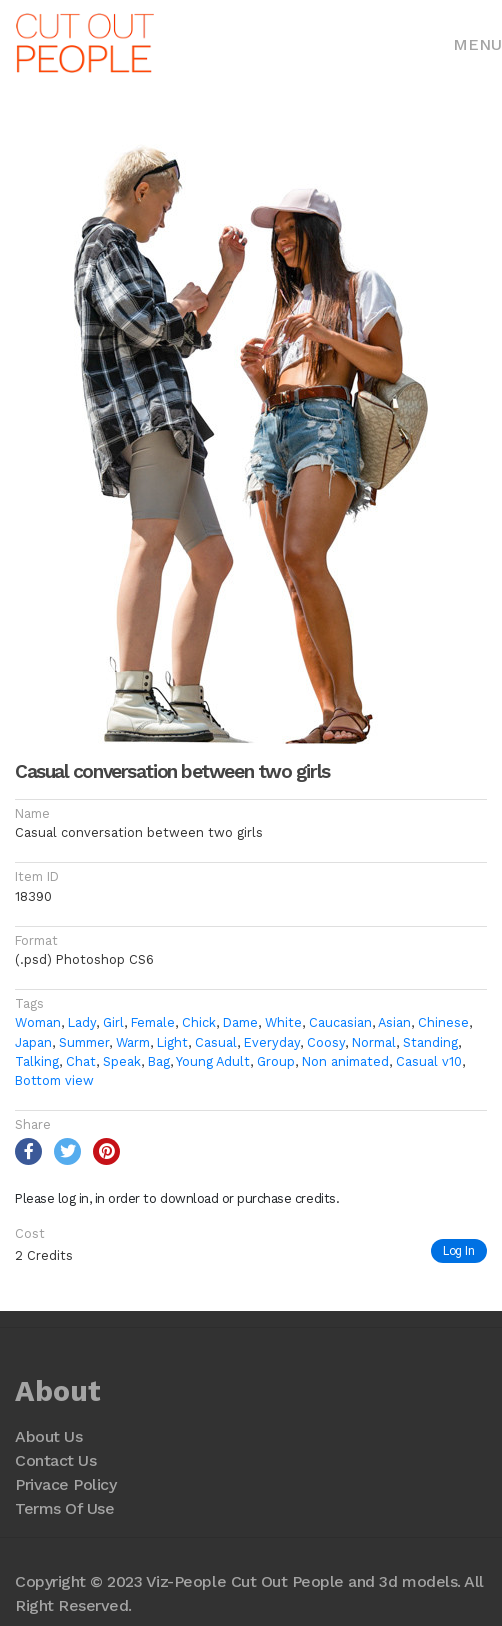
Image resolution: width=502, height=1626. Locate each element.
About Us (48, 1436)
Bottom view (54, 1080)
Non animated (345, 1061)
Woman (38, 1022)
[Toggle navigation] (477, 43)
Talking (37, 1061)
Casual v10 (429, 1061)
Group (276, 1061)
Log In (459, 1250)
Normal (374, 1042)
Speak (122, 1061)
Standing (430, 1042)
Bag (159, 1061)
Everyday (272, 1042)
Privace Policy (65, 1484)
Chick (199, 1022)
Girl (113, 1022)
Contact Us (55, 1460)
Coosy (326, 1042)
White (283, 1022)
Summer (84, 1042)
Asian (394, 1022)
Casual (216, 1042)
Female (153, 1022)
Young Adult (213, 1061)
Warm (133, 1042)
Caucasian (340, 1022)
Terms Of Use (64, 1508)
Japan (33, 1042)
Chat (81, 1061)
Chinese (443, 1022)
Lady (82, 1022)
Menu (477, 44)
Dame (240, 1022)
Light (172, 1042)
